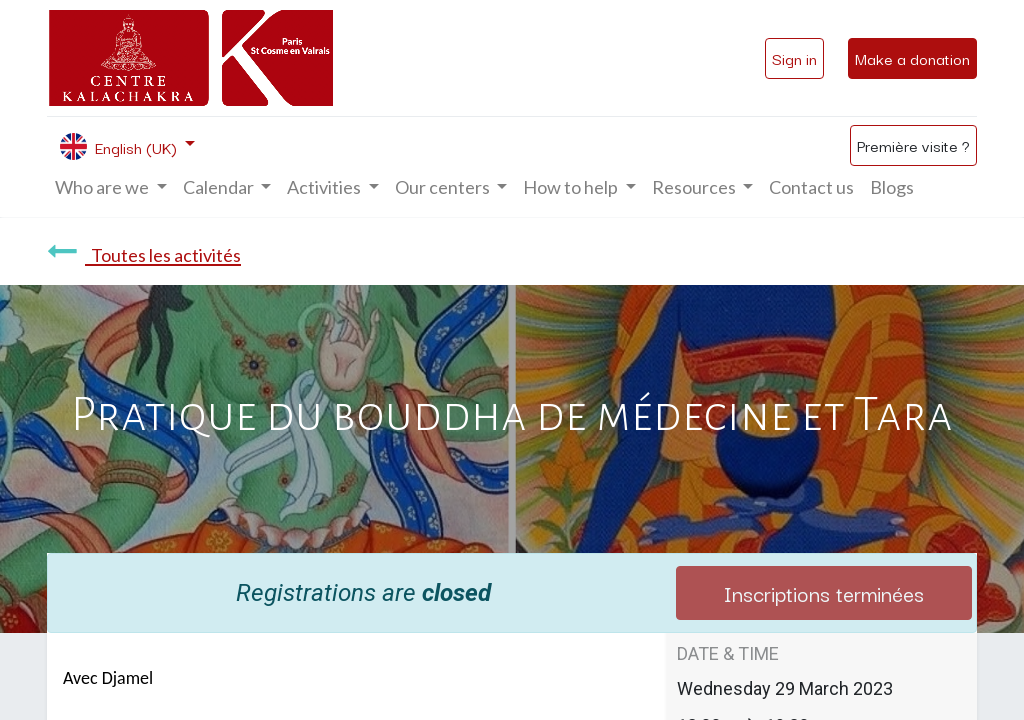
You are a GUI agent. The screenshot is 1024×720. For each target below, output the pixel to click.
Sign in (794, 58)
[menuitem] (811, 187)
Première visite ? (913, 145)
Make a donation (912, 58)
